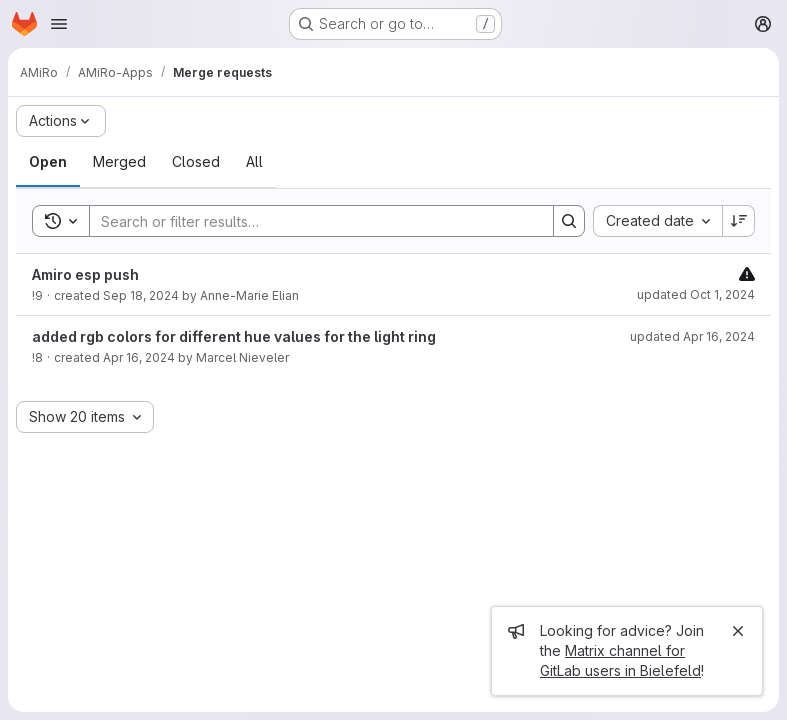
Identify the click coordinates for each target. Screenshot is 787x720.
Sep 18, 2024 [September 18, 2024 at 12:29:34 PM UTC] (141, 295)
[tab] (48, 162)
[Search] (311, 221)
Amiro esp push (85, 274)
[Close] (738, 631)
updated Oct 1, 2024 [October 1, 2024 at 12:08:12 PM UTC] (696, 294)
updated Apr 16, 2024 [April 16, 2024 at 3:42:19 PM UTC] (692, 336)
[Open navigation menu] (59, 24)
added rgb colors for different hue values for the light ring (234, 336)
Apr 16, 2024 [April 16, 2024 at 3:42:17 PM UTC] (139, 357)
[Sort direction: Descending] (739, 221)
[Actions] (61, 121)
